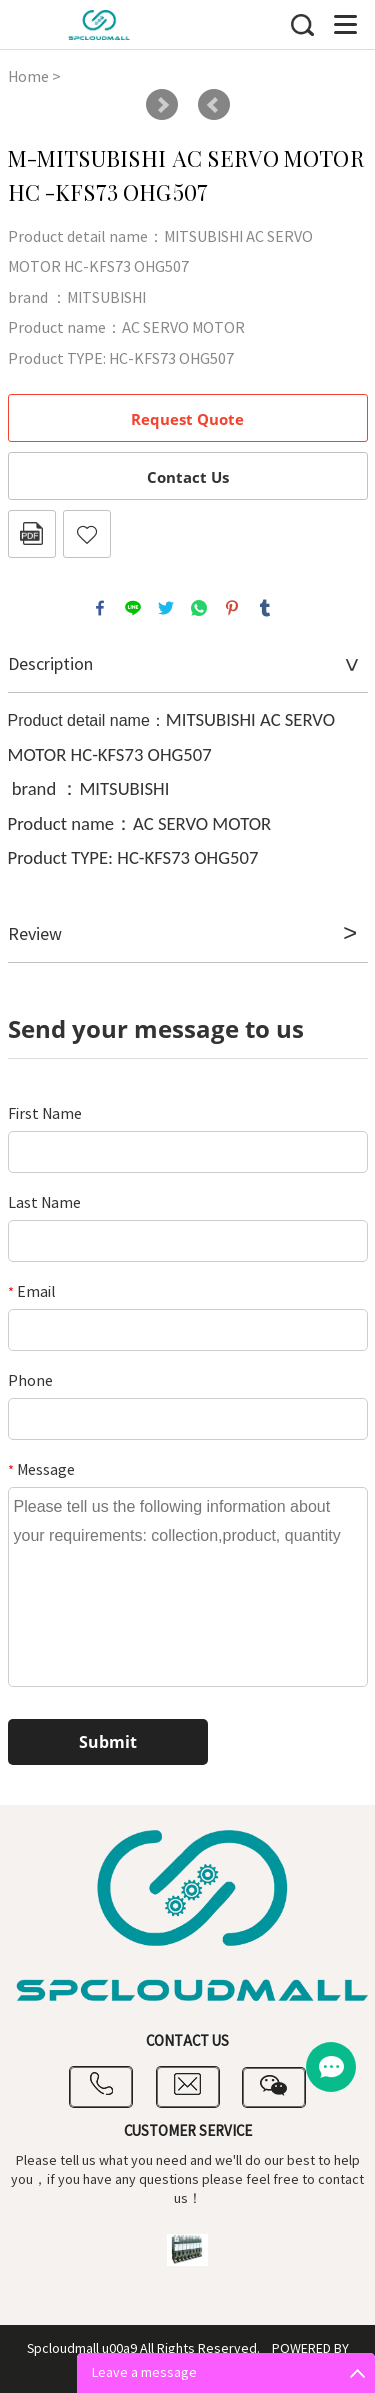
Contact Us (188, 477)
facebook (100, 608)
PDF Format (32, 534)
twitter (166, 608)
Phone (30, 1381)
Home (28, 77)
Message (41, 1470)
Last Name (44, 1203)
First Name (45, 1114)
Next (162, 105)
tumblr (265, 608)
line (133, 608)
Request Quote (187, 419)
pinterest (232, 608)
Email (32, 1292)
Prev (214, 105)
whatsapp (199, 608)
